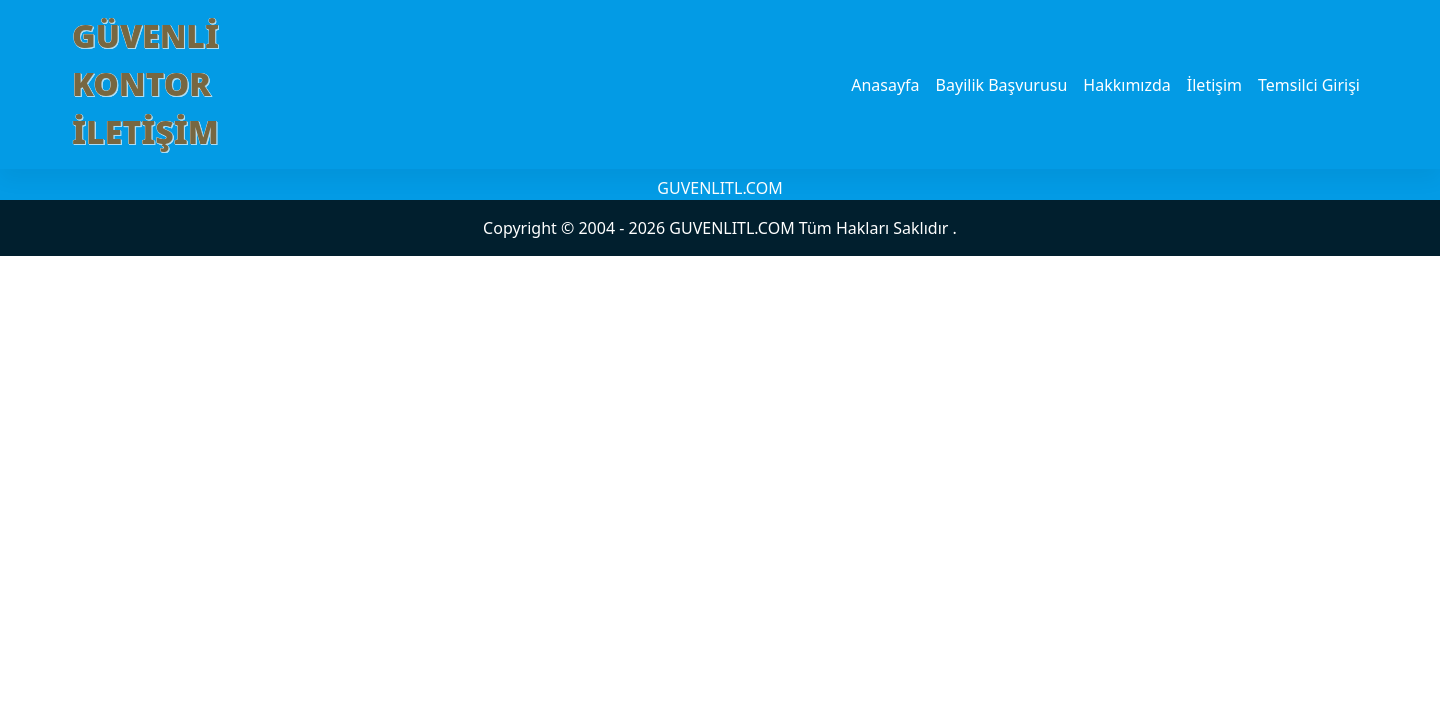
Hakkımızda (1126, 85)
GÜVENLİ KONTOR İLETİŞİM (145, 83)
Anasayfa (885, 85)
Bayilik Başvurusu (1002, 85)
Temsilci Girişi (1309, 85)
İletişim (1214, 85)
